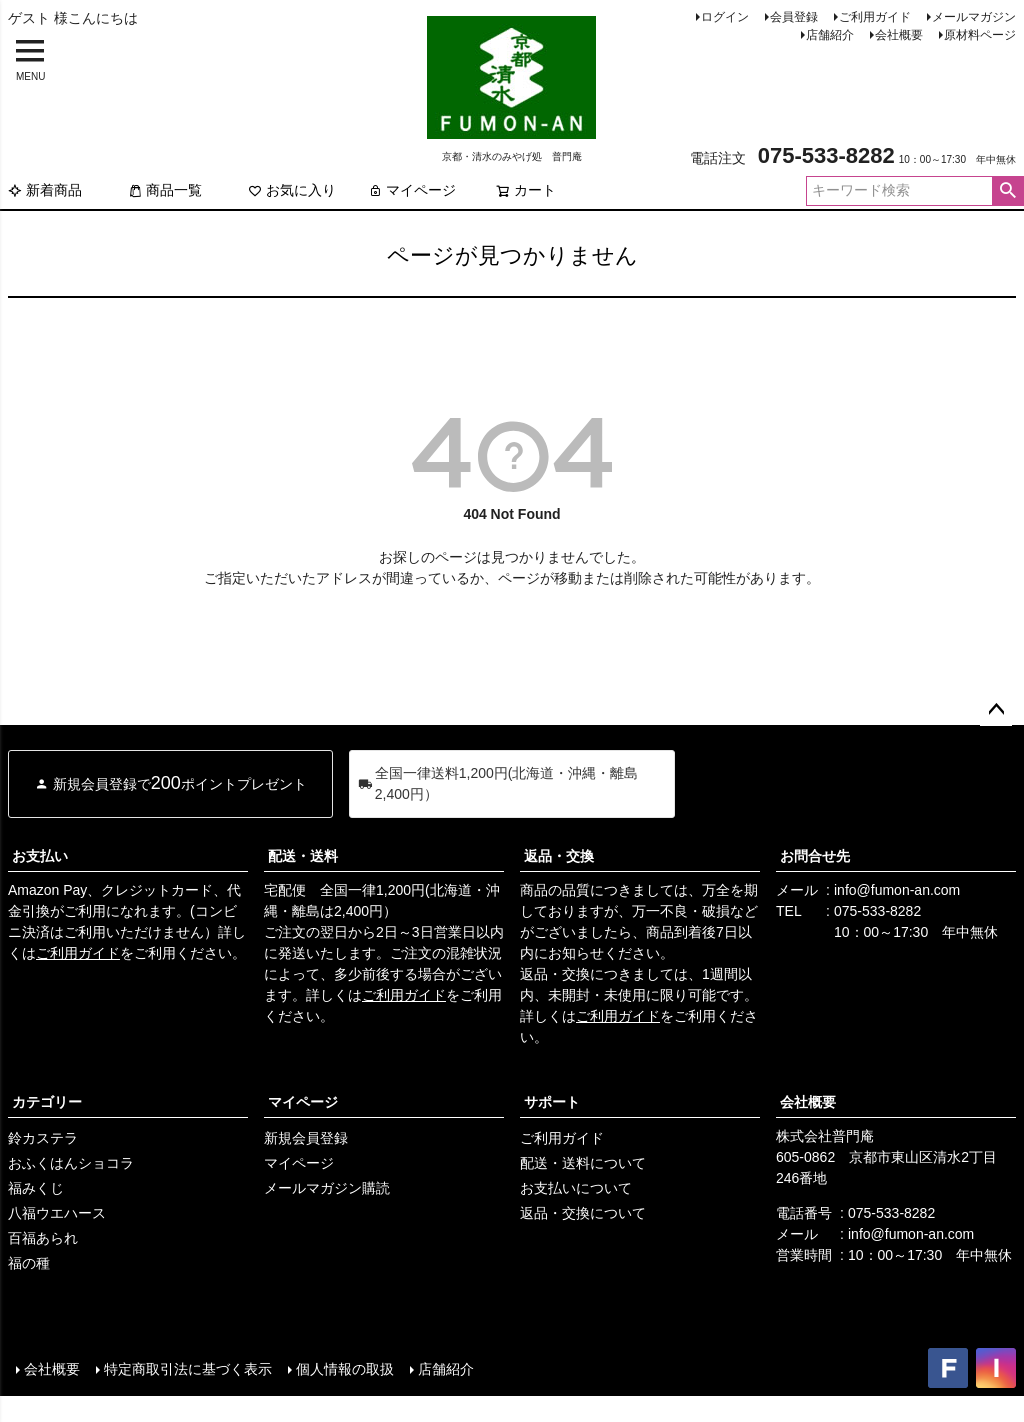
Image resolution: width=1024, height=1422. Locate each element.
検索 (1007, 191)
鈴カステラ (43, 1138)
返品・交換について (583, 1213)
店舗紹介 (830, 35)
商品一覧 (165, 190)
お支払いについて (576, 1188)
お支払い (40, 856)
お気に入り (292, 190)
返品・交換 (559, 856)
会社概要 (899, 35)
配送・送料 (303, 856)
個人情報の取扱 (345, 1369)
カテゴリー (47, 1102)
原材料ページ (980, 35)
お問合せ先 (815, 856)
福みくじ (36, 1188)
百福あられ (43, 1238)
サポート (552, 1102)
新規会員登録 (306, 1138)
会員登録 (794, 17)
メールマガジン (974, 17)
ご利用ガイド (875, 17)
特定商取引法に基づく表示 (188, 1369)
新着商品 (45, 190)
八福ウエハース (57, 1213)
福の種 (29, 1263)
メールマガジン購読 (327, 1188)
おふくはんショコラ (71, 1163)
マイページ (412, 190)
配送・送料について (583, 1163)
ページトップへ (996, 710)
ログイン (725, 17)
